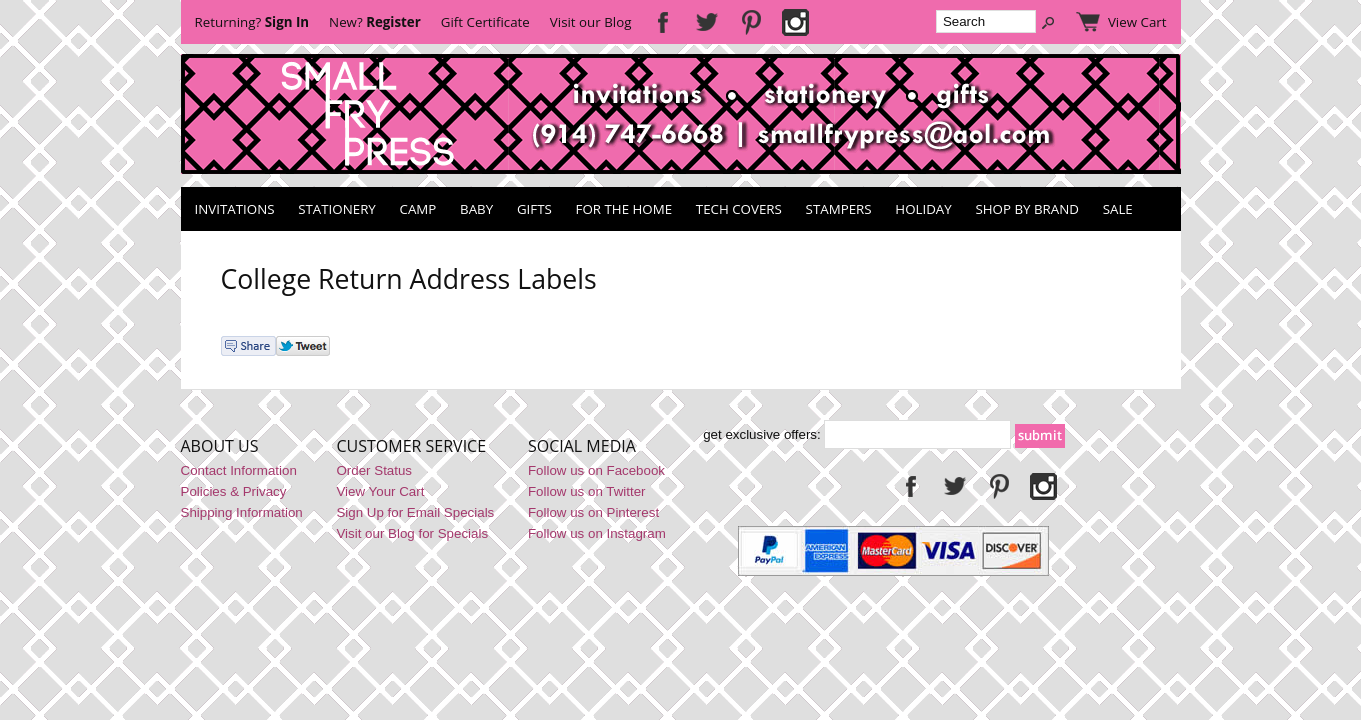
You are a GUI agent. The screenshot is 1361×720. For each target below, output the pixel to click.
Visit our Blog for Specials (412, 533)
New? (375, 22)
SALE (1118, 209)
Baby (476, 209)
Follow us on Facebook (596, 470)
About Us (220, 446)
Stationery (337, 209)
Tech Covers (739, 209)
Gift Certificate (485, 22)
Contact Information (239, 470)
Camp (418, 209)
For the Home (624, 209)
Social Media (582, 446)
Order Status (374, 470)
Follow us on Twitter (587, 491)
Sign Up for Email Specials (415, 512)
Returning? (252, 22)
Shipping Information (242, 512)
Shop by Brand (1026, 209)
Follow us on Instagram (597, 533)
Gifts (534, 209)
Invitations (235, 209)
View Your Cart (380, 491)
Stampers (839, 209)
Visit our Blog (591, 22)
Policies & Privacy (234, 491)
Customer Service (411, 446)
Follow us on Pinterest (593, 512)
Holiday (923, 209)
